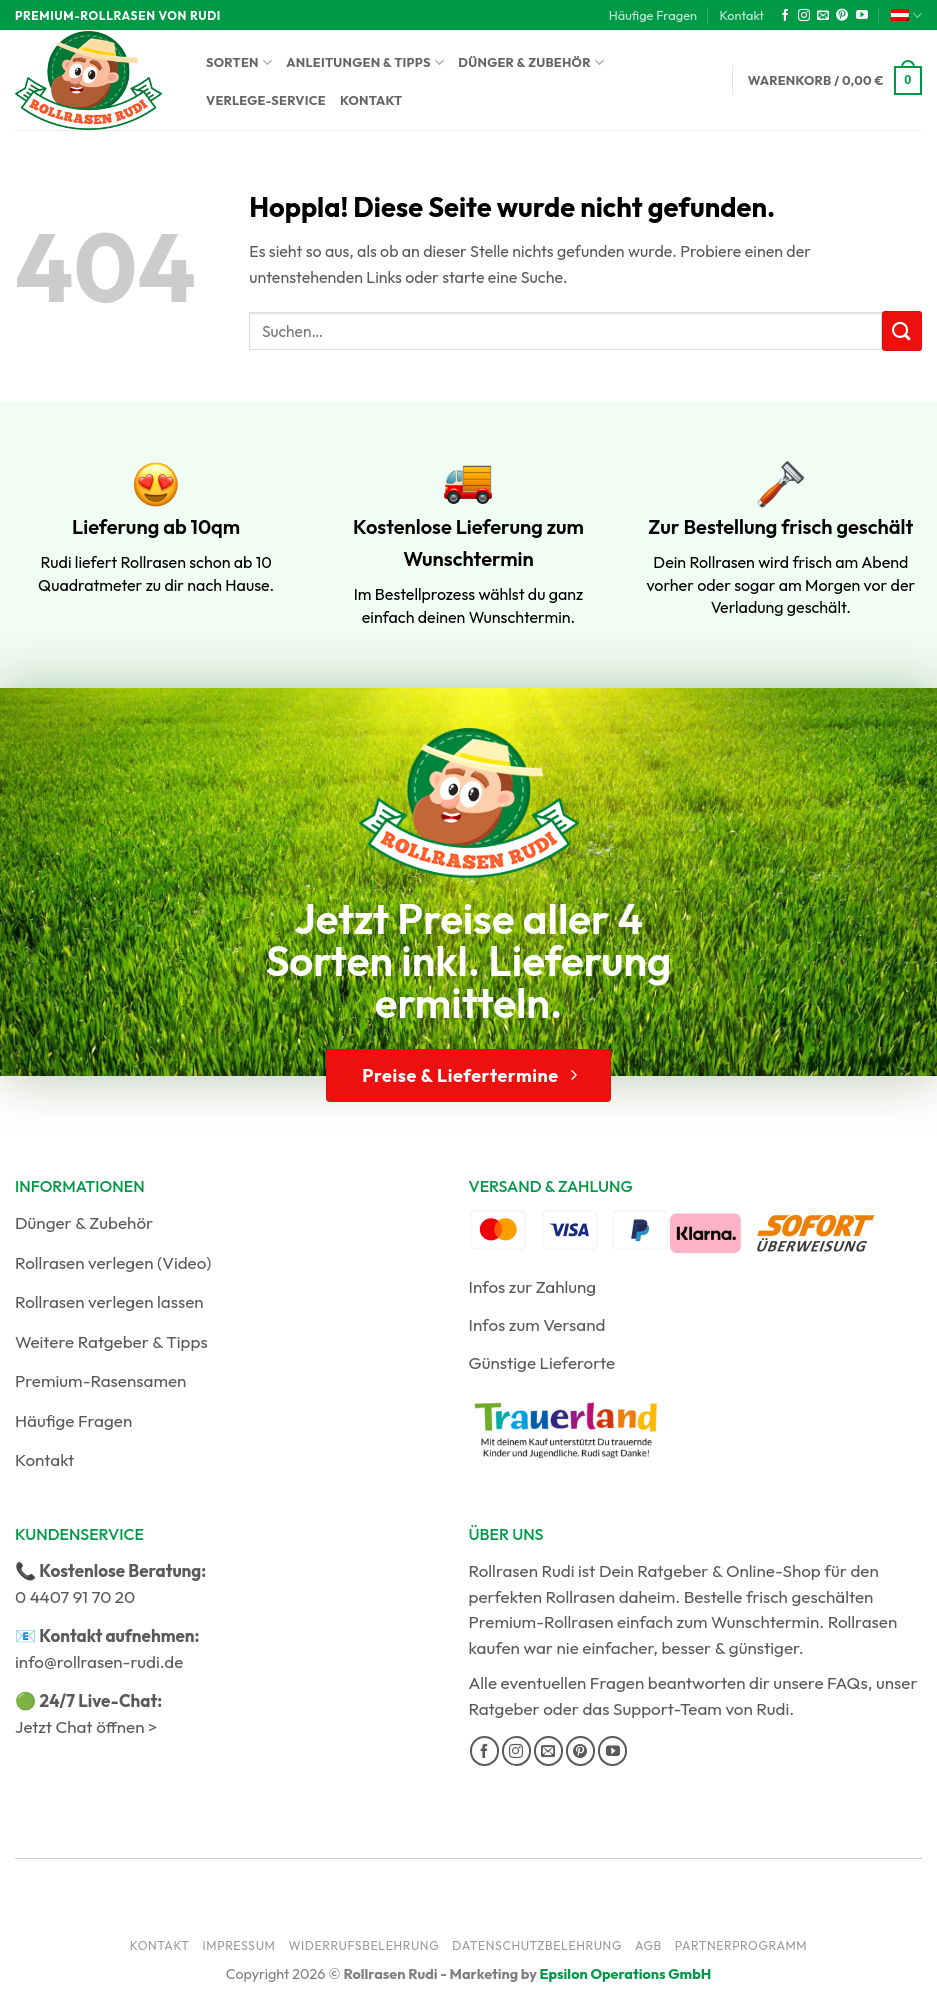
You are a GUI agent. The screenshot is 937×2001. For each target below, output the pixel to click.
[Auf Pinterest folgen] (842, 16)
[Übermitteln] (902, 330)
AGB (648, 1945)
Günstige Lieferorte (542, 1362)
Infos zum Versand (537, 1324)
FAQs (847, 1682)
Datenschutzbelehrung (537, 1945)
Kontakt (741, 15)
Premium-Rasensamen (100, 1380)
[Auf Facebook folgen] (785, 16)
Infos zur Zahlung (533, 1286)
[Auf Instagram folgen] (804, 16)
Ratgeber (504, 1708)
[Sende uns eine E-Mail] (823, 16)
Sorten (239, 62)
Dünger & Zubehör (531, 62)
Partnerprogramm (741, 1945)
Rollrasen (581, 1596)
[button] (835, 81)
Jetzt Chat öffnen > (86, 1726)
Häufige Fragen (653, 15)
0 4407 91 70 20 (75, 1596)
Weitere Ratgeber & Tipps (111, 1341)
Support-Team (667, 1708)
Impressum (239, 1945)
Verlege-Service (266, 100)
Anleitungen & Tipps (365, 62)
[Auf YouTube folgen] (862, 16)
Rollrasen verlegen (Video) (113, 1262)
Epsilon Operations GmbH (626, 1974)
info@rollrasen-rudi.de (99, 1661)
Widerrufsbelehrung (363, 1945)
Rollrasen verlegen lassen (109, 1301)
